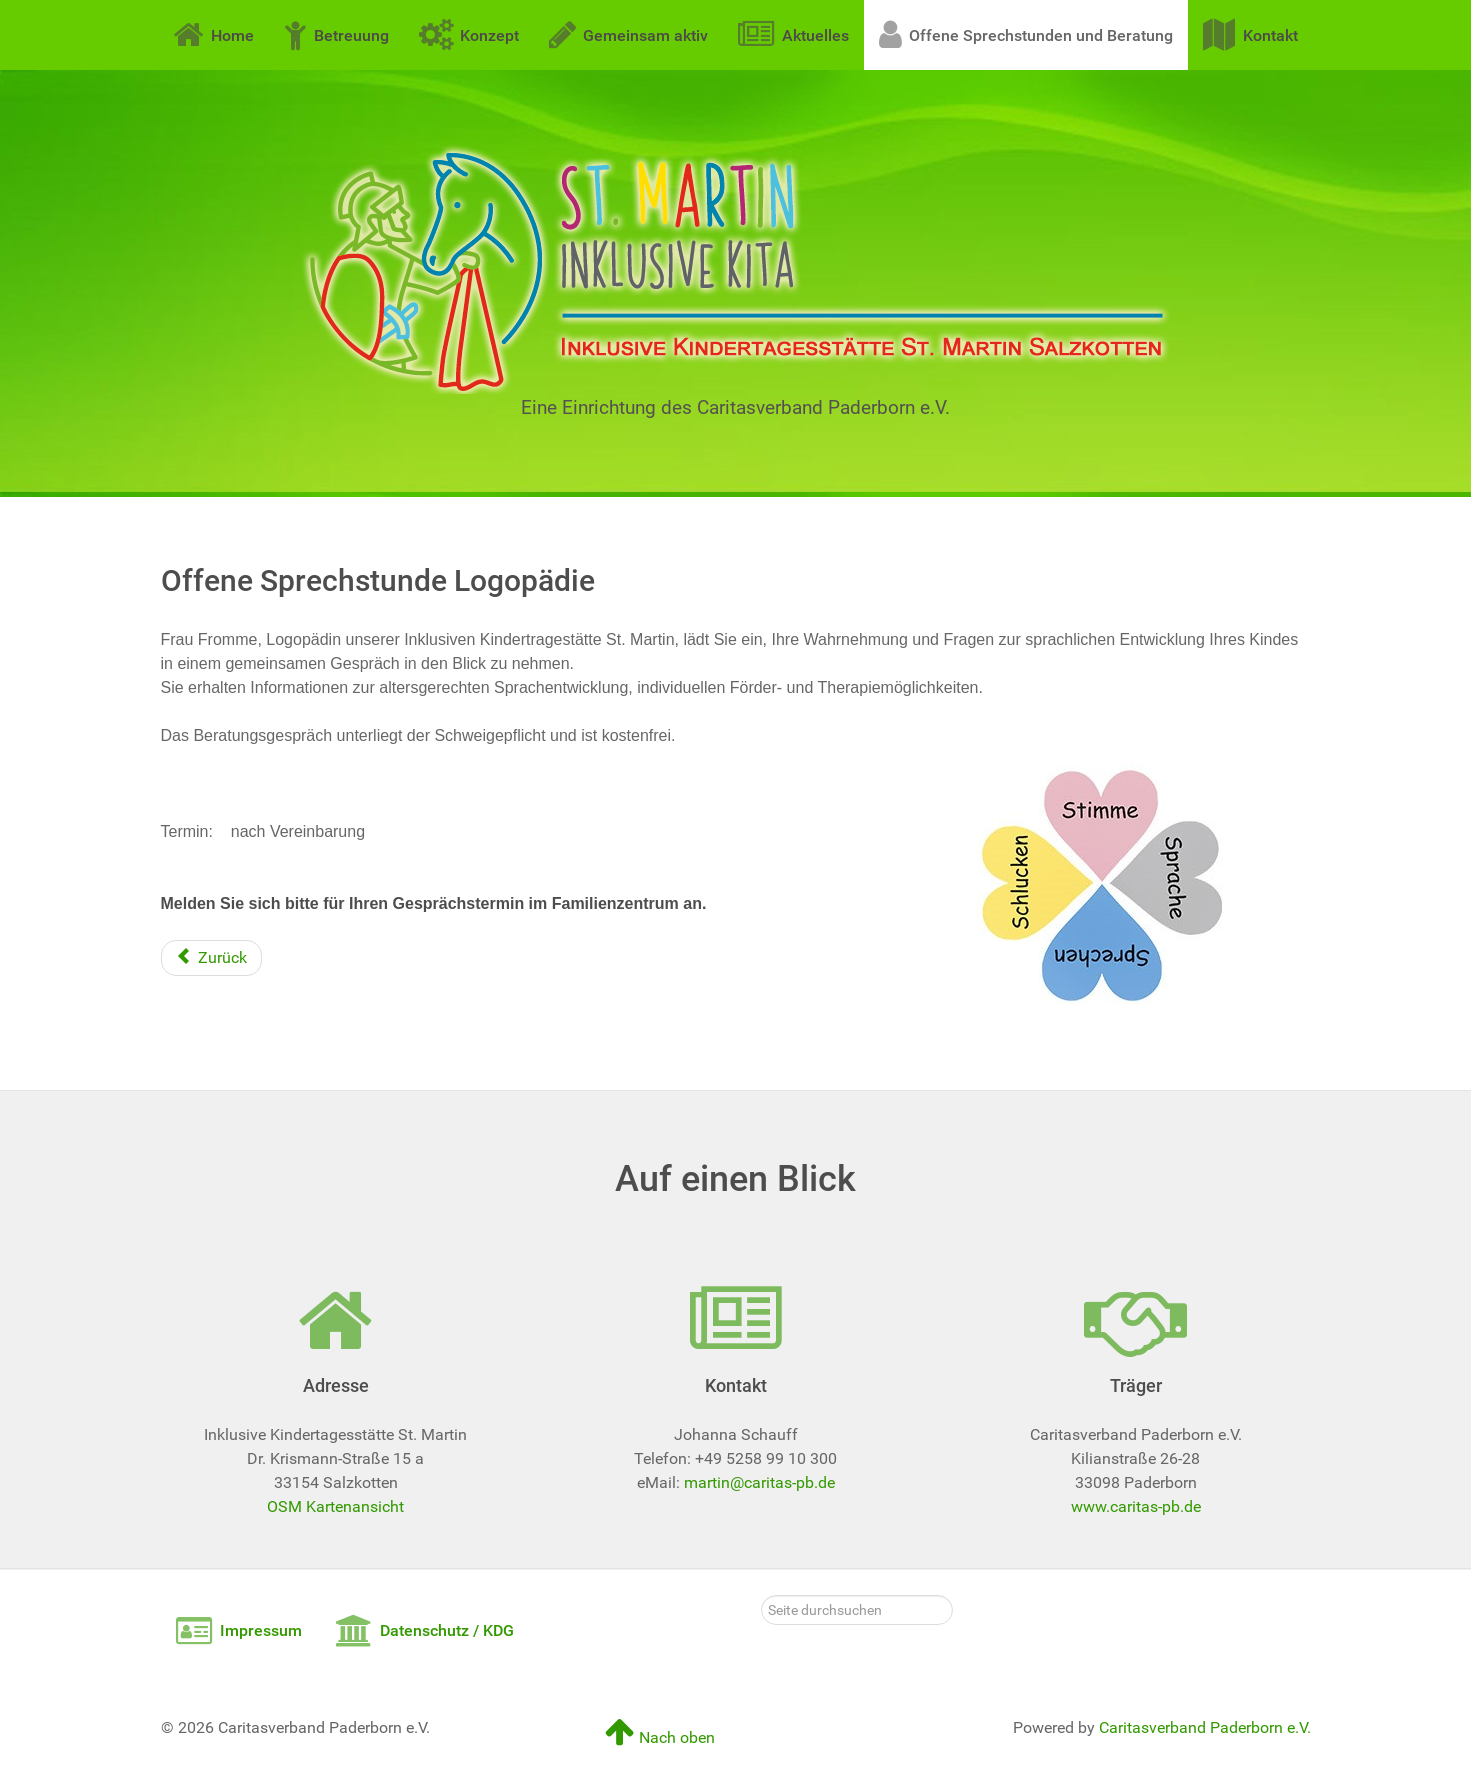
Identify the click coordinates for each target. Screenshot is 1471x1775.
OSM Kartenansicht (335, 1506)
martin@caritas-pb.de (759, 1482)
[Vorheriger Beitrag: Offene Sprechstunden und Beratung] (211, 958)
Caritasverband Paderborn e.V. (1205, 1727)
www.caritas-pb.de (1136, 1506)
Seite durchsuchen (761, 1595)
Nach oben (660, 1737)
